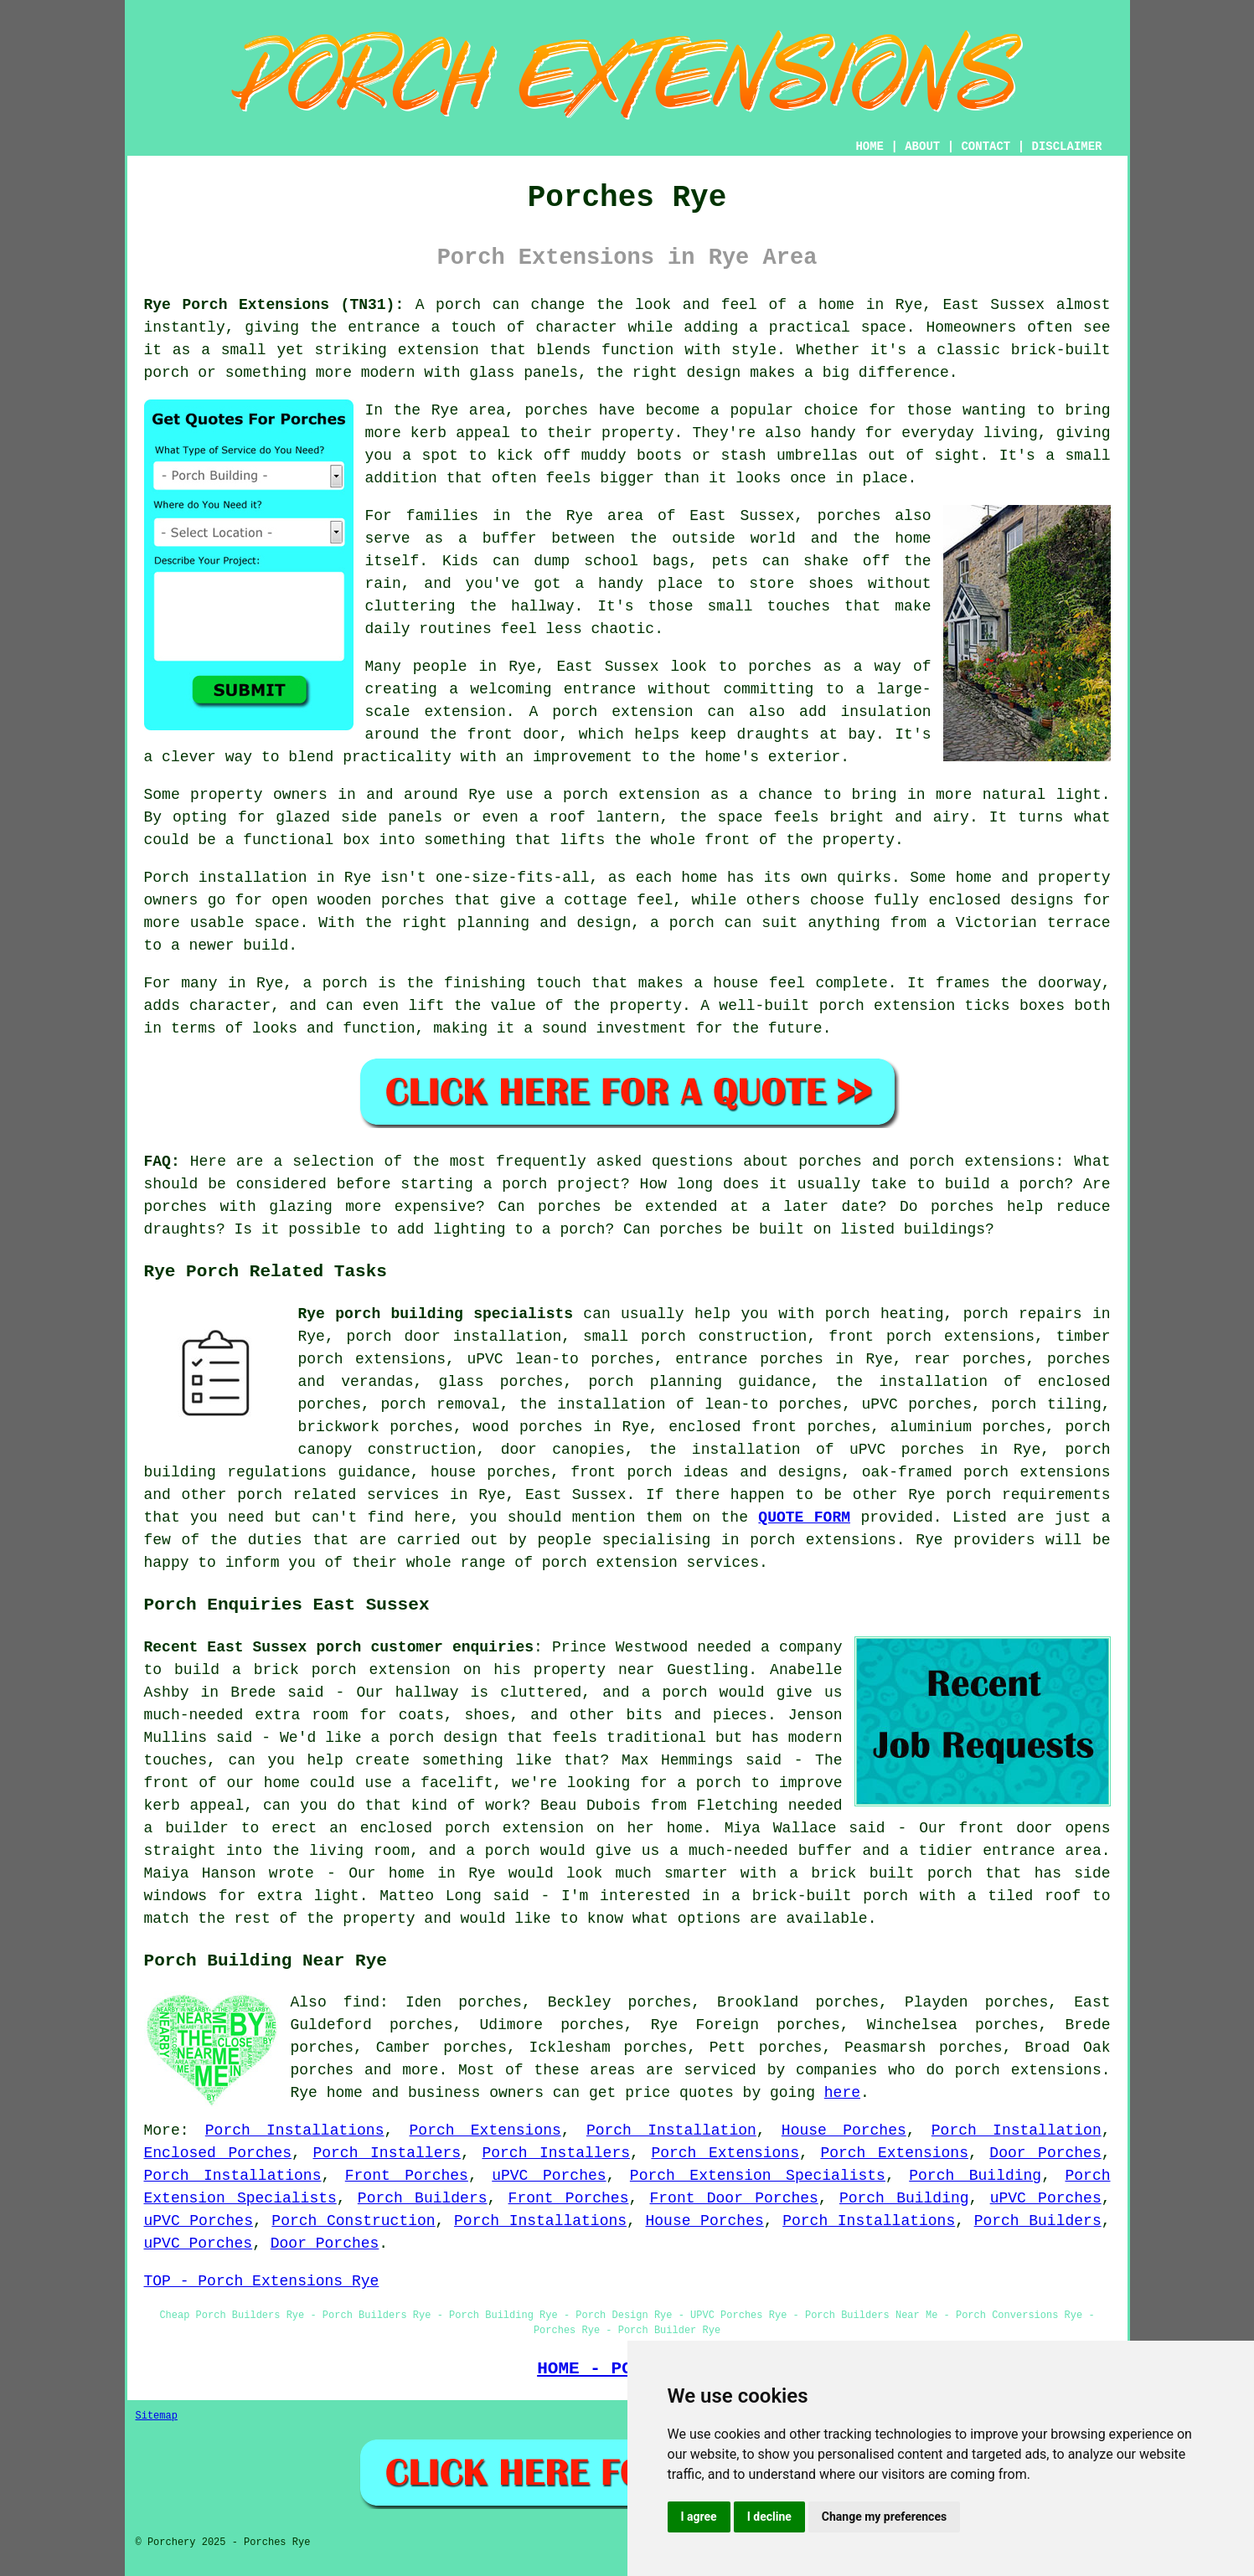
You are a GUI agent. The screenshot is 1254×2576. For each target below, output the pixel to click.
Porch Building (975, 2175)
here (842, 2092)
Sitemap (157, 2416)
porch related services (338, 1494)
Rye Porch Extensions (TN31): (274, 304)
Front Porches (406, 2175)
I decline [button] (769, 2516)
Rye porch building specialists (436, 1314)
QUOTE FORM (804, 1517)
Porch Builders (423, 2198)
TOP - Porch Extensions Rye (261, 2281)
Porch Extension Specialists (757, 2175)
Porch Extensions (485, 2130)
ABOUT (922, 146)
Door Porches (1045, 2153)
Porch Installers (386, 2153)
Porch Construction (353, 2221)
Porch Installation (671, 2130)
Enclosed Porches (218, 2153)
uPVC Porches (549, 2175)
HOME (869, 146)
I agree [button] (699, 2516)
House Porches (844, 2130)
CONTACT (985, 146)
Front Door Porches (734, 2198)
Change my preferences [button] (884, 2516)
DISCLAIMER (1066, 146)
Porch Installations (294, 2130)
